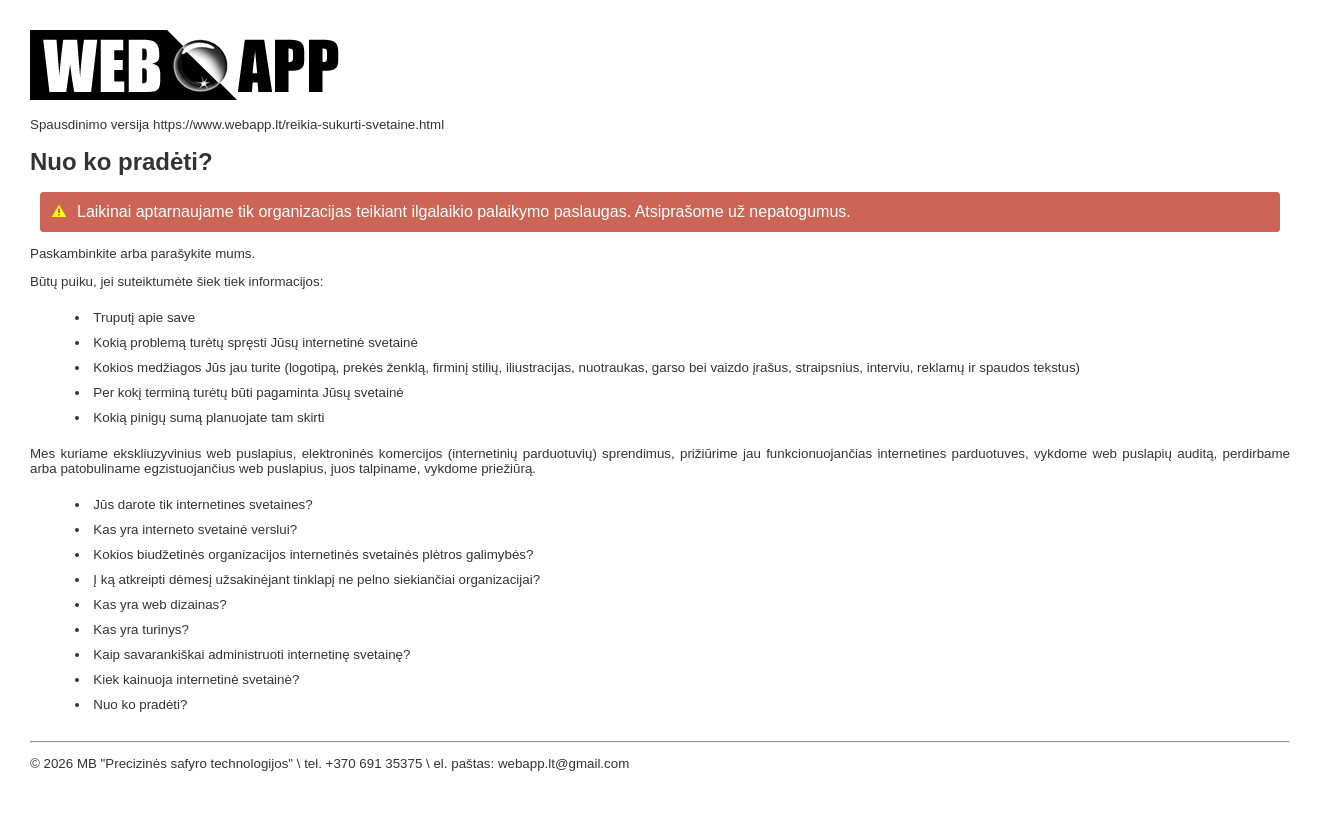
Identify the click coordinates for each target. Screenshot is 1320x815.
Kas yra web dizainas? (159, 604)
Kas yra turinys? (141, 629)
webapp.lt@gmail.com (563, 763)
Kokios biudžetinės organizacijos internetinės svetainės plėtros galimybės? (313, 554)
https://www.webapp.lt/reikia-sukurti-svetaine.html (298, 124)
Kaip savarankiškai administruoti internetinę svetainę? (251, 654)
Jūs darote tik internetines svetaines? (202, 504)
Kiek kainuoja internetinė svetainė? (196, 679)
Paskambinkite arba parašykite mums (140, 253)
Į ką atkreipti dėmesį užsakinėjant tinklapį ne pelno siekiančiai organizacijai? (316, 579)
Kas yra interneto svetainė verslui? (195, 529)
